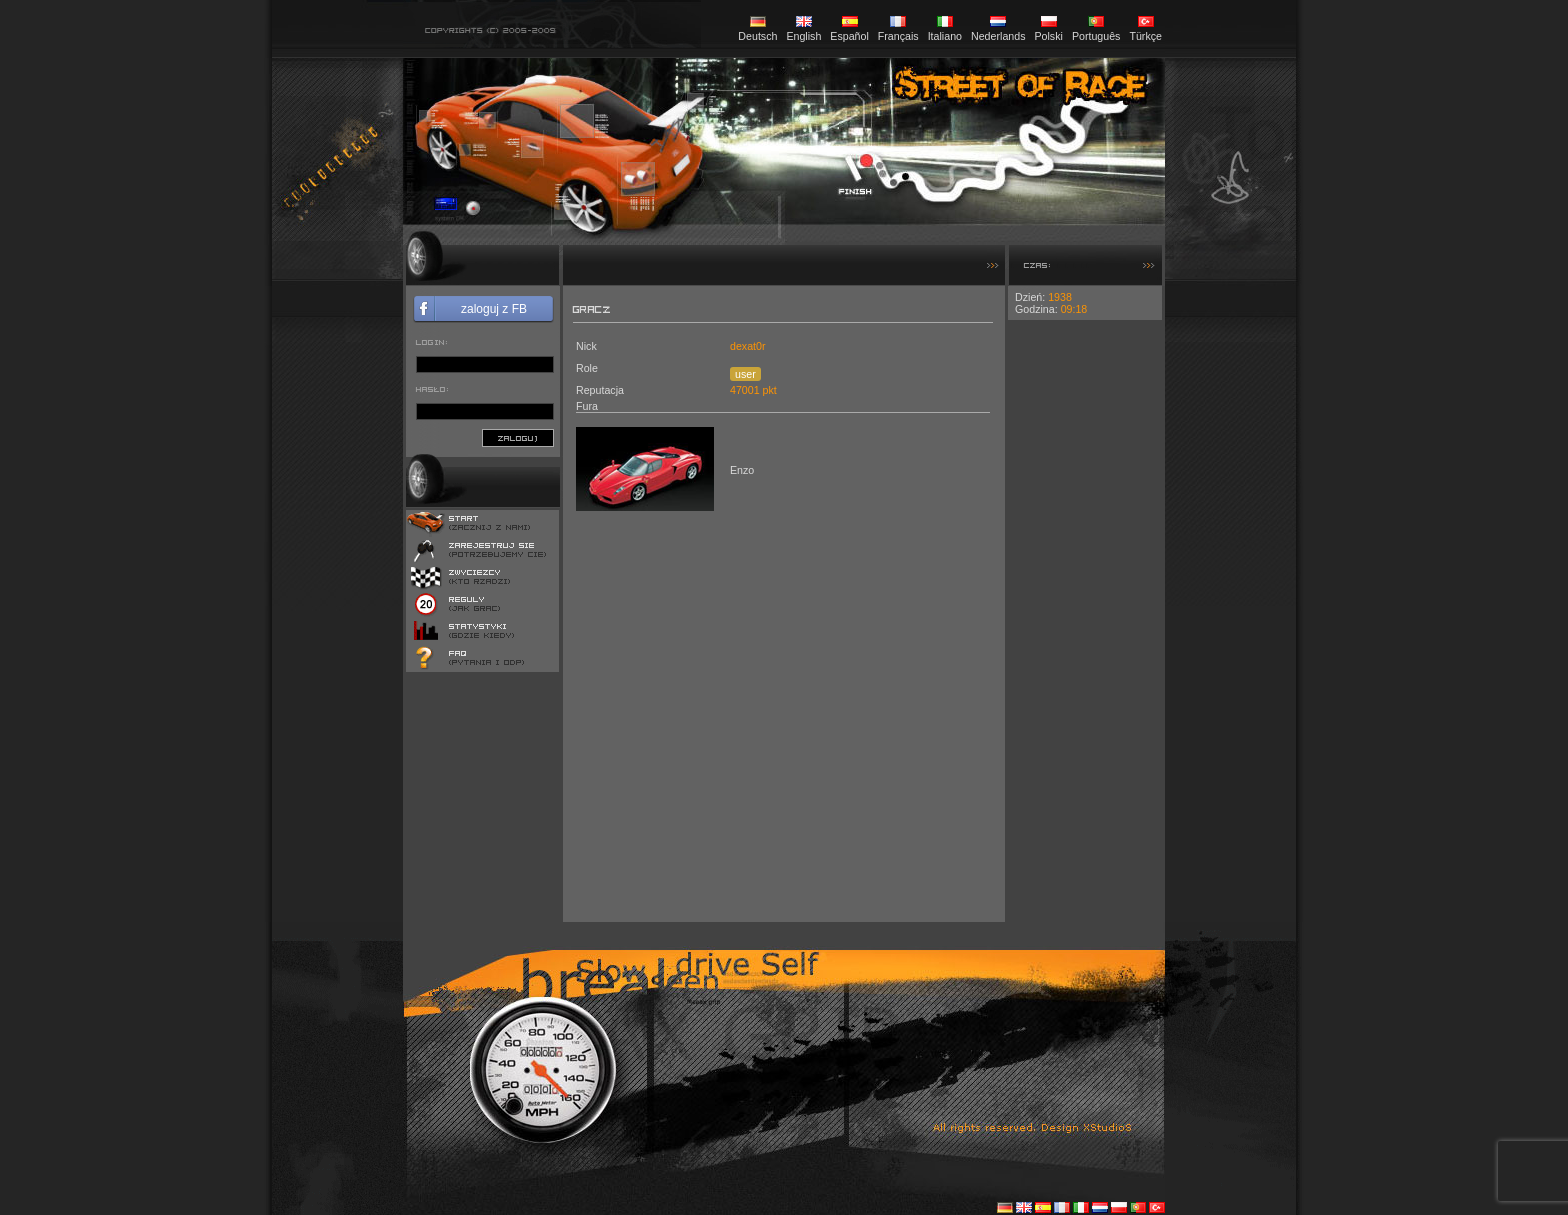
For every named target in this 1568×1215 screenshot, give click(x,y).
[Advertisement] (1085, 620)
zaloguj (518, 438)
